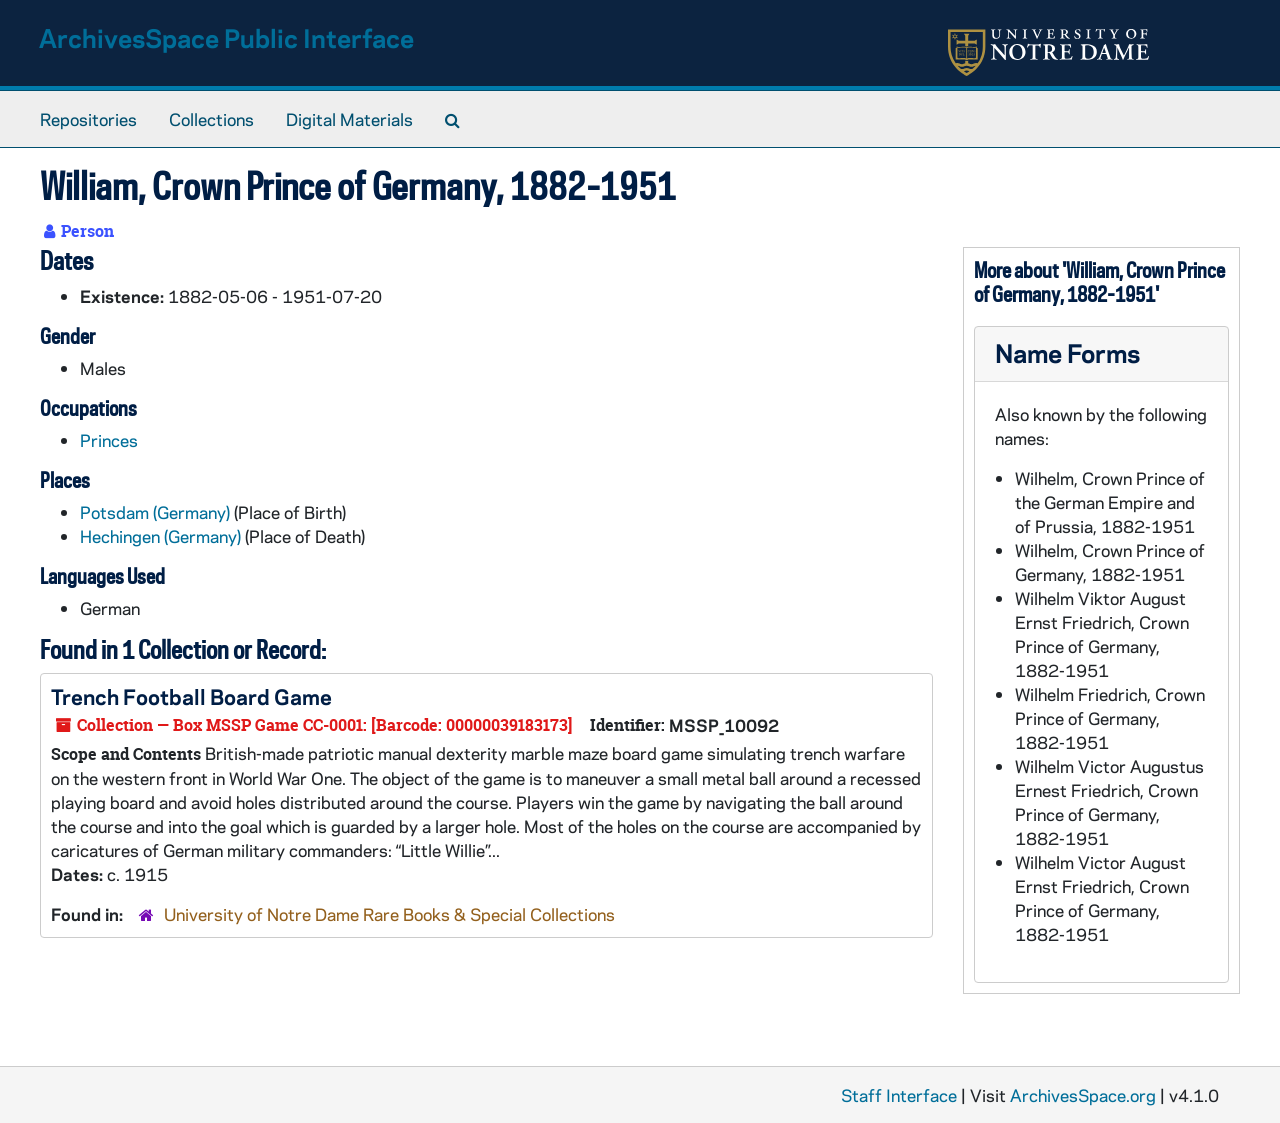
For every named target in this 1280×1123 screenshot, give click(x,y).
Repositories (88, 119)
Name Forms (1067, 352)
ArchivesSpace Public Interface (226, 37)
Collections (211, 119)
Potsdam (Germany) (155, 512)
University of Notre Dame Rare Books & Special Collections (389, 914)
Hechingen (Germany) (160, 536)
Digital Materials (349, 119)
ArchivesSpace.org (1083, 1095)
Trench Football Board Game (191, 696)
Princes (109, 440)
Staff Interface (899, 1095)
